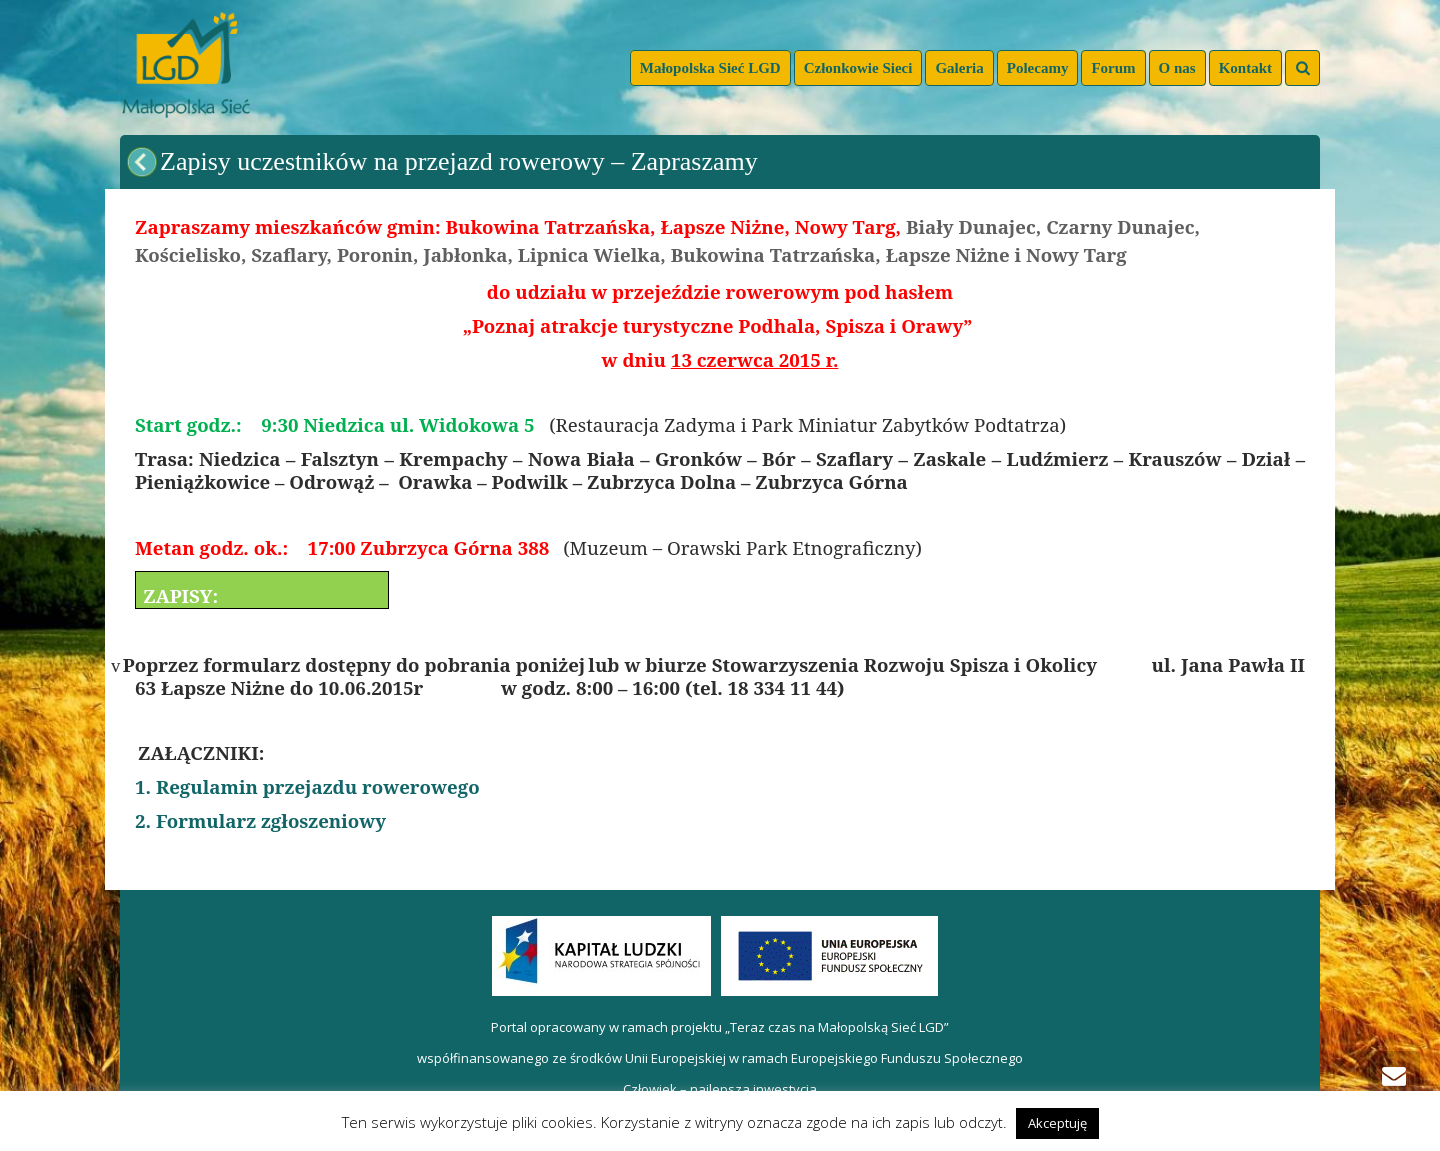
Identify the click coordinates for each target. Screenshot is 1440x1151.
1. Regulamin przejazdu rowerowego (307, 786)
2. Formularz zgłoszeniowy (260, 820)
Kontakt (1245, 68)
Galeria (959, 68)
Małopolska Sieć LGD (710, 68)
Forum (1113, 68)
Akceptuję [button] (1057, 1123)
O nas (1177, 68)
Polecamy (1038, 68)
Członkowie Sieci (858, 68)
